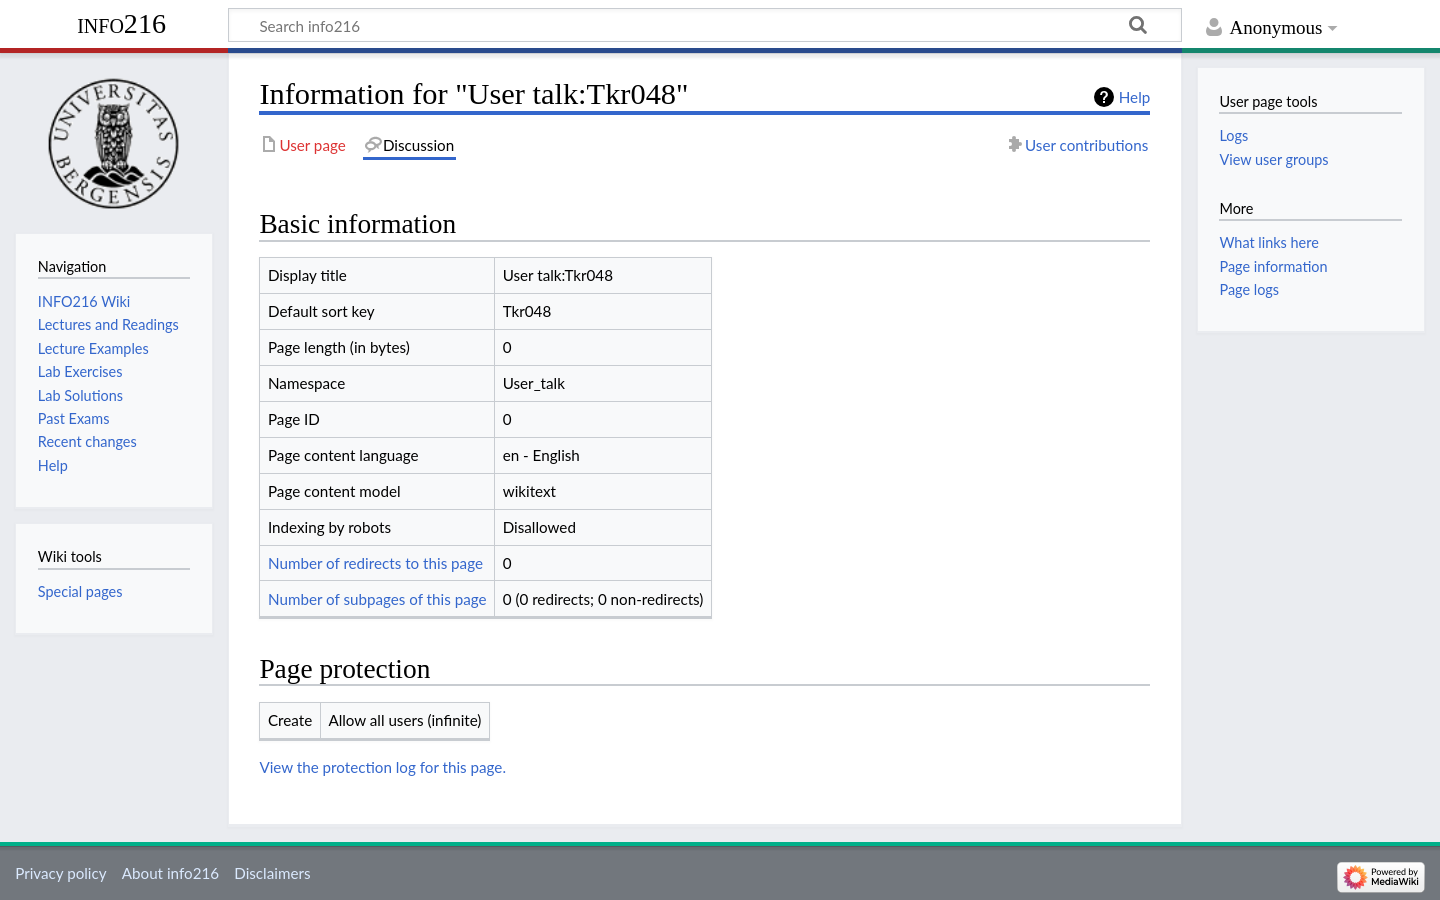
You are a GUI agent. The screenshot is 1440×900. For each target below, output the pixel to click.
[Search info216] (705, 25)
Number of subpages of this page (377, 599)
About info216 (170, 873)
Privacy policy (60, 873)
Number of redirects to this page (375, 563)
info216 (121, 23)
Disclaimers (272, 873)
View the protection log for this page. (382, 767)
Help (1134, 97)
